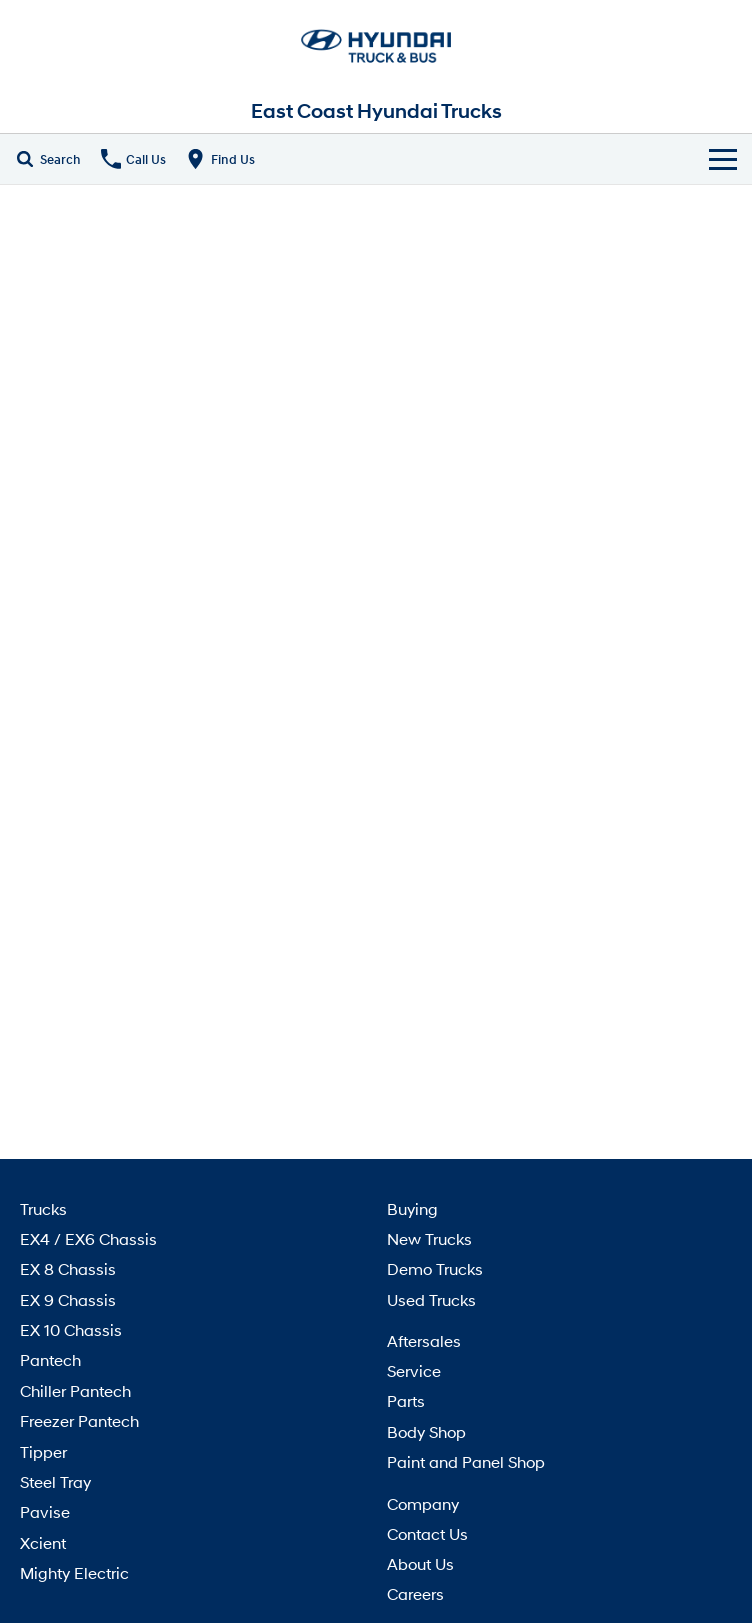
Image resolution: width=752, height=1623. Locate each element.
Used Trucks (431, 1299)
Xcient (43, 1542)
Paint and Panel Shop (466, 1461)
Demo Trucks (435, 1268)
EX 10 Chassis (71, 1329)
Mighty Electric (74, 1572)
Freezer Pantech (79, 1420)
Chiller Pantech (75, 1390)
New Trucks (429, 1238)
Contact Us (427, 1533)
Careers (415, 1593)
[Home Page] (376, 45)
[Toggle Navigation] (723, 159)
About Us (420, 1563)
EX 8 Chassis (68, 1268)
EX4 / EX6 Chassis (88, 1238)
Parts (406, 1400)
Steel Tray (55, 1481)
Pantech (50, 1359)
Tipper (43, 1451)
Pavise (45, 1511)
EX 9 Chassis (68, 1299)
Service (414, 1370)
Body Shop (426, 1431)
